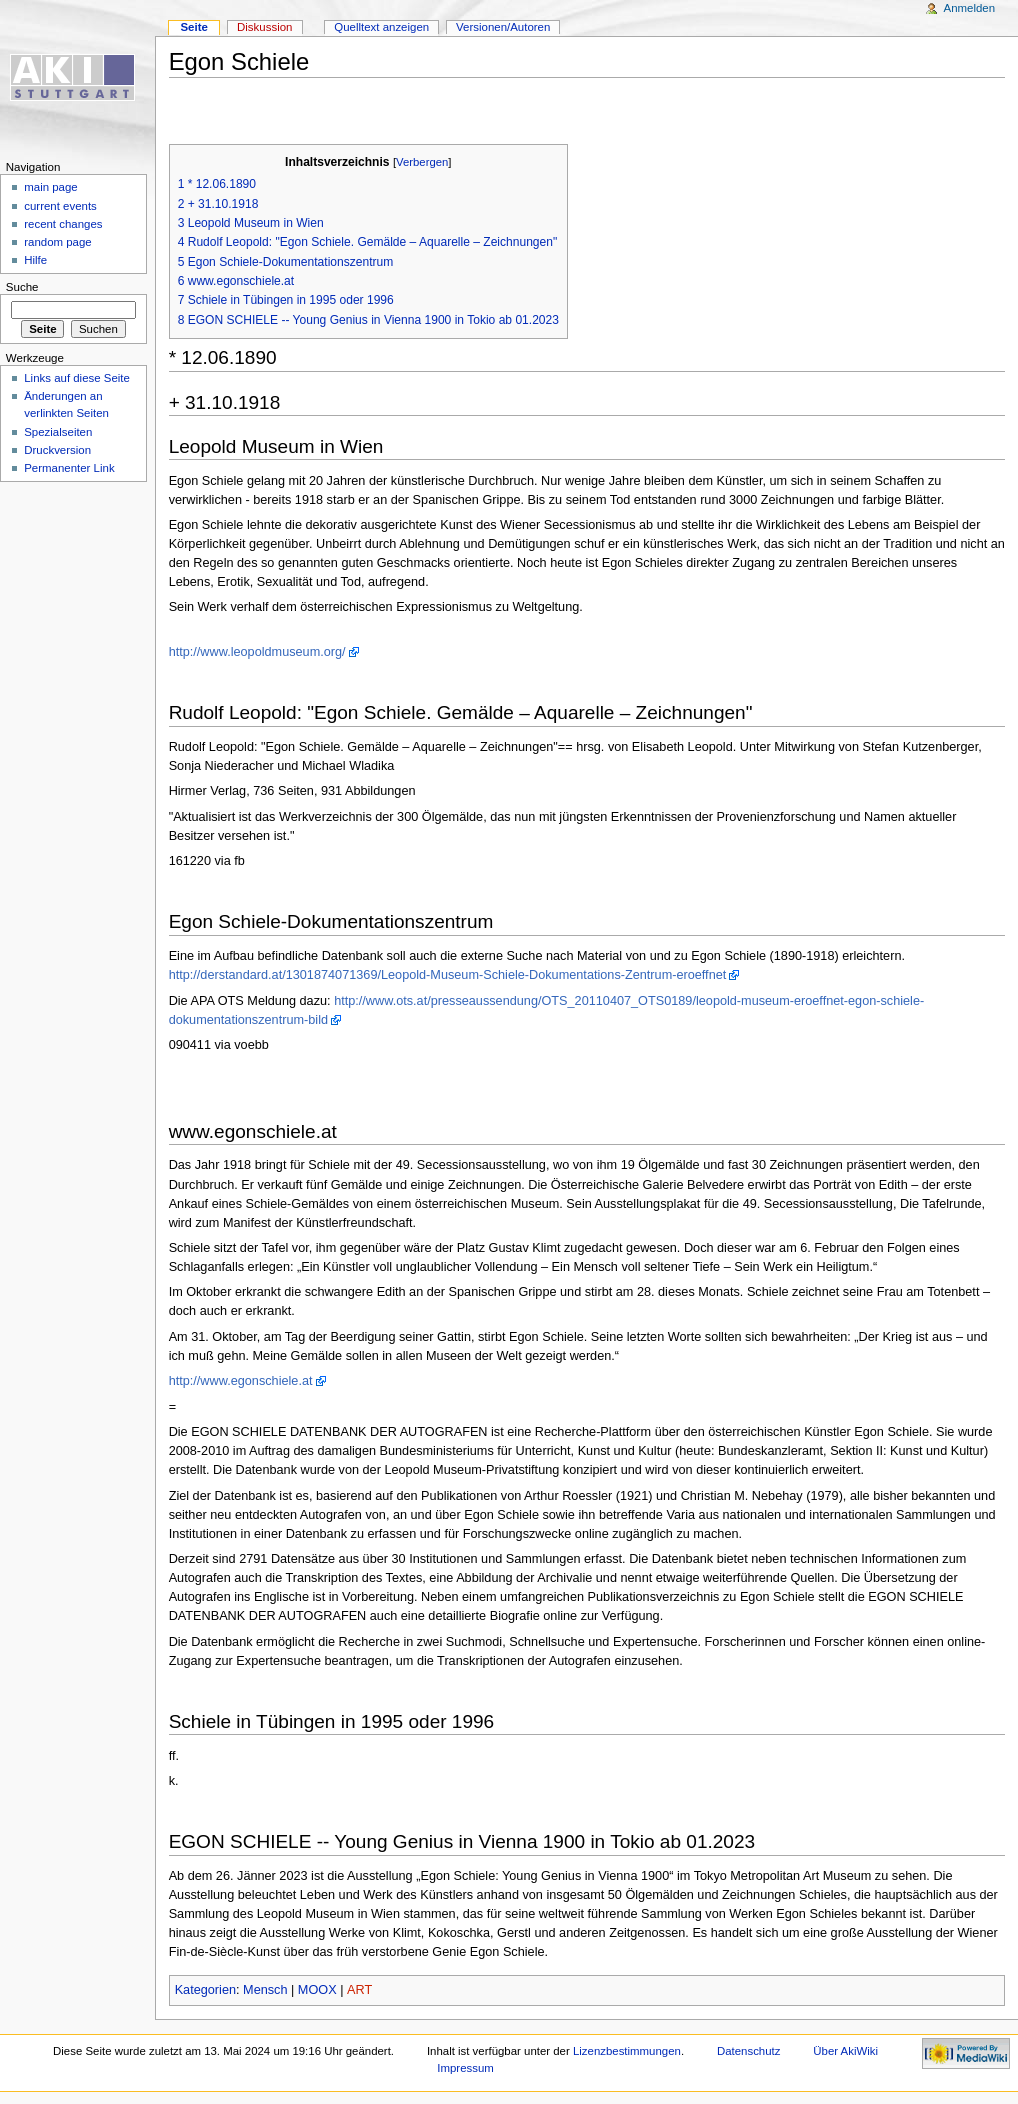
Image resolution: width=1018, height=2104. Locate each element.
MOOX (317, 1990)
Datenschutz (749, 2051)
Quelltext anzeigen (381, 27)
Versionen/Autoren (503, 27)
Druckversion (57, 450)
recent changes (63, 224)
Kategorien (205, 1990)
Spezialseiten (58, 432)
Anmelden (970, 8)
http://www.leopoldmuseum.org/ (257, 652)
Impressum (465, 2068)
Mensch (265, 1990)
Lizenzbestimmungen (627, 2051)
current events (60, 206)
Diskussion (264, 27)
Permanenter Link (69, 468)
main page (51, 187)
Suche (22, 287)
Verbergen (422, 162)
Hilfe (35, 260)
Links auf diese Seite (77, 378)
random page (58, 242)
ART (359, 1990)
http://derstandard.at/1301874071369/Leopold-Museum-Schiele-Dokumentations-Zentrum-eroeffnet (448, 975)
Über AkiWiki (845, 2051)
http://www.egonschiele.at (241, 1381)
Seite (193, 27)
